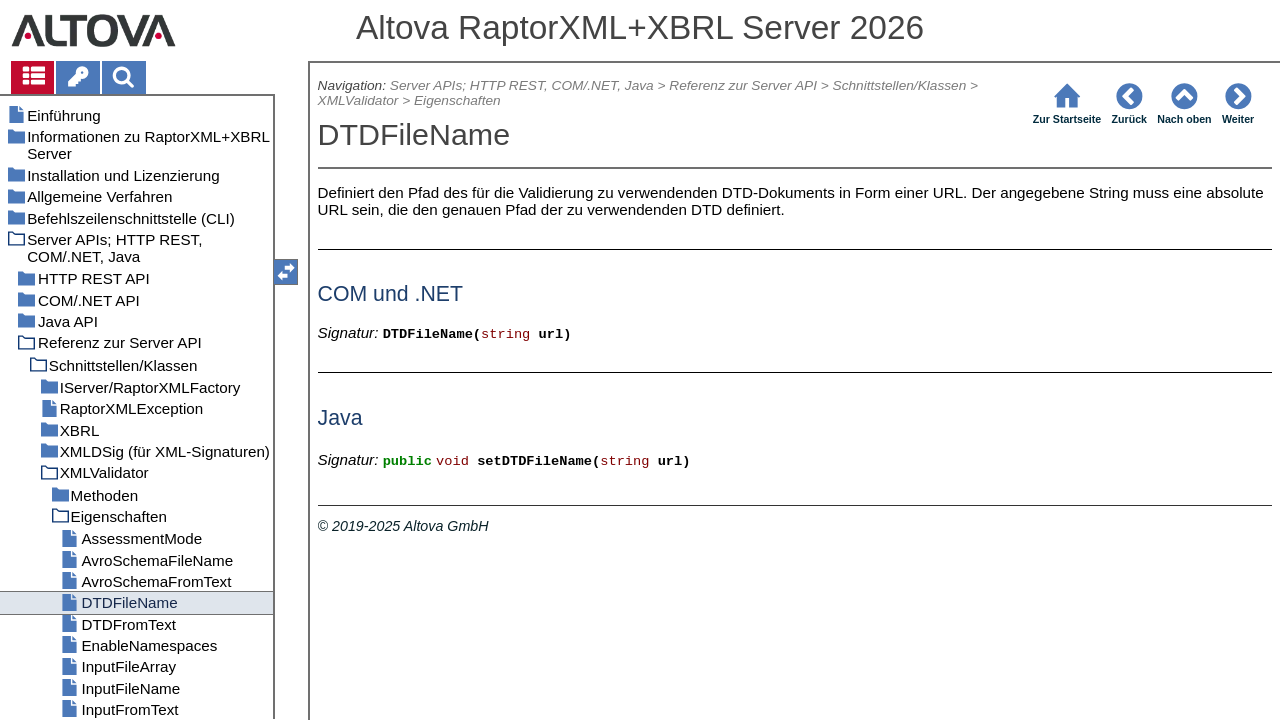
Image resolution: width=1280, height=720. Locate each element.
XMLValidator (358, 100)
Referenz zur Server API (743, 85)
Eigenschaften (457, 100)
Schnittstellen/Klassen (900, 85)
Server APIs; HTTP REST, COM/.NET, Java (522, 85)
